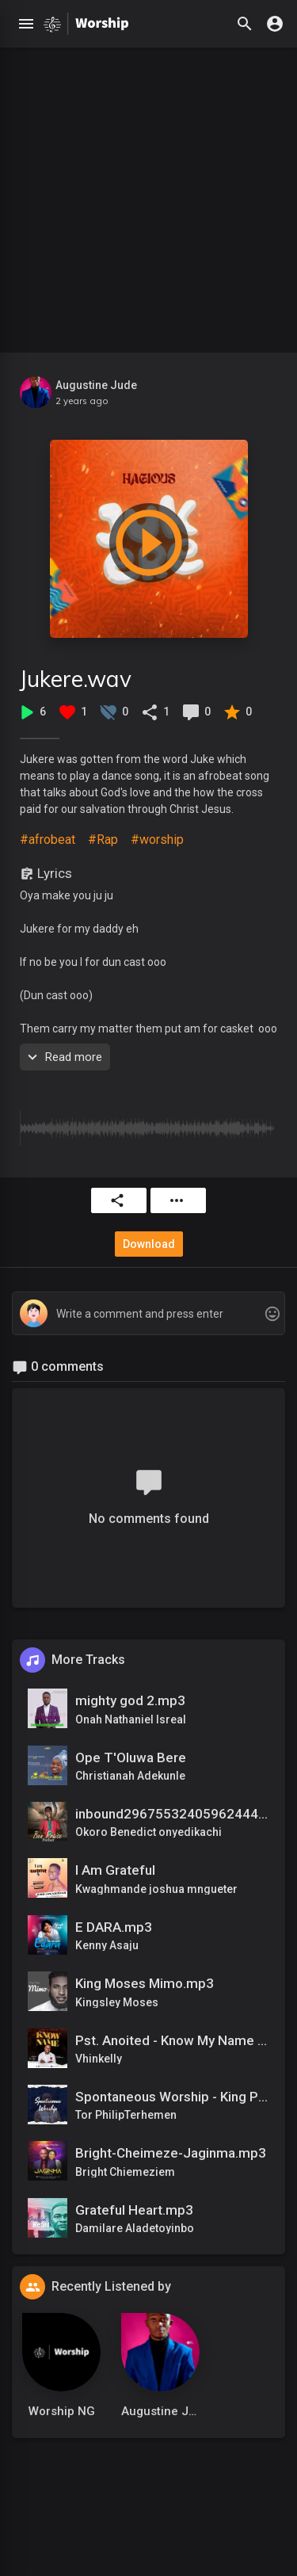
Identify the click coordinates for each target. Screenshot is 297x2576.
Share (117, 1200)
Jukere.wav (75, 679)
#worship (157, 839)
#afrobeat (47, 839)
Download (149, 1244)
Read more (63, 1057)
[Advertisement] (148, 196)
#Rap (103, 839)
